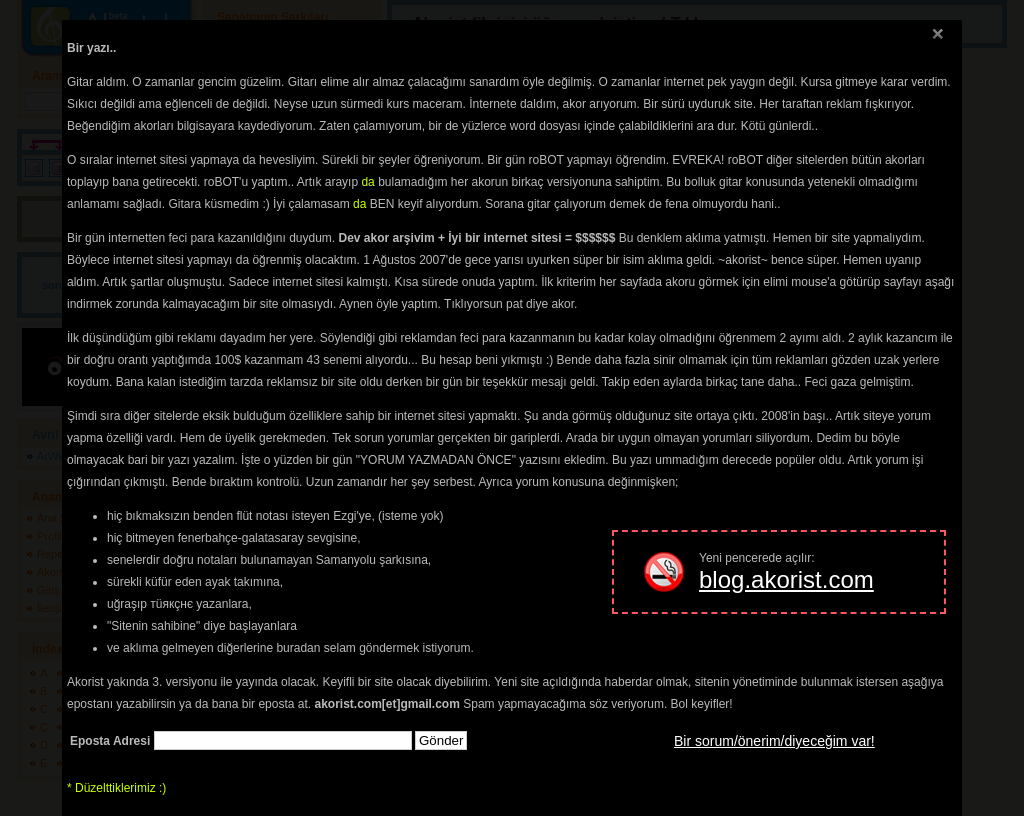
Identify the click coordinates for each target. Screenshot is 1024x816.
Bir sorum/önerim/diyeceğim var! (774, 741)
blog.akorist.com (786, 579)
